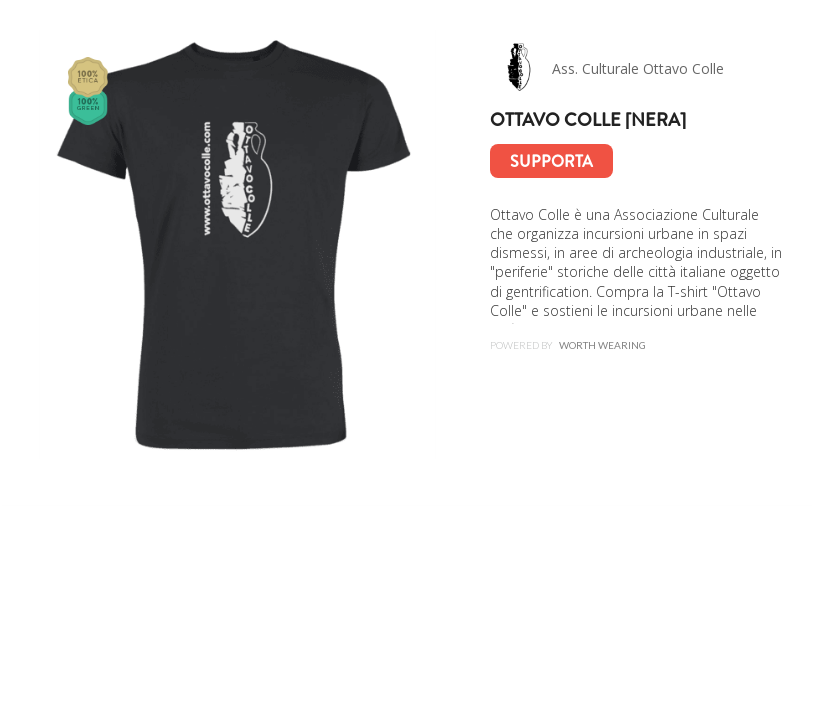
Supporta (551, 161)
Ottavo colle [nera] (588, 120)
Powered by (568, 345)
